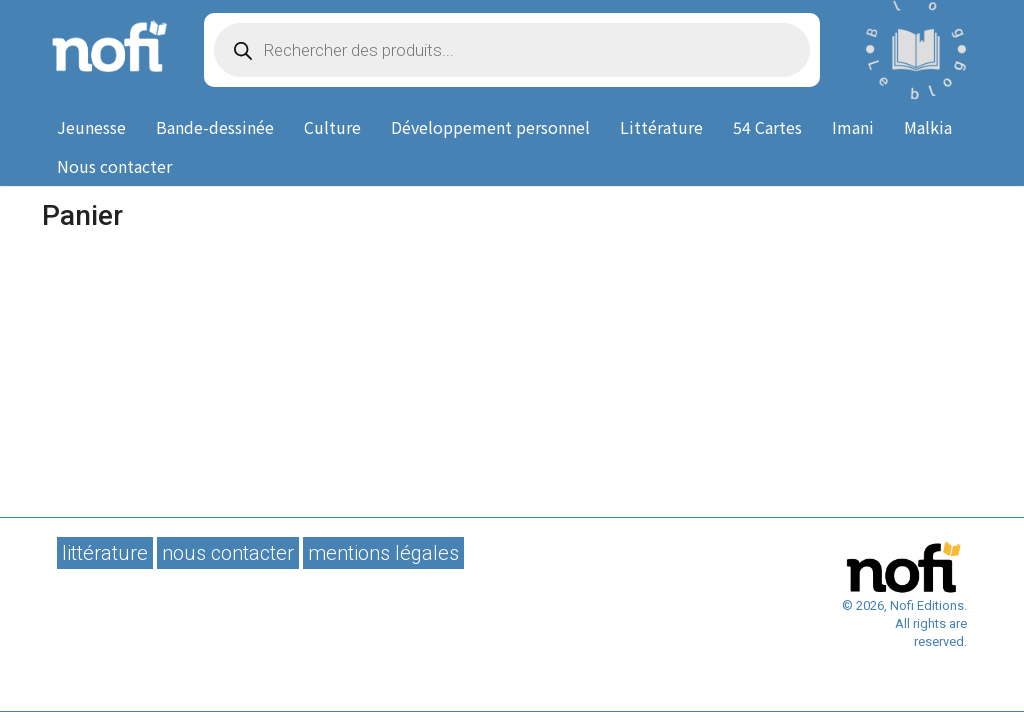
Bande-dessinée (215, 127)
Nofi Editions (108, 50)
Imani (853, 127)
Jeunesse (91, 127)
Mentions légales (383, 553)
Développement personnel (490, 127)
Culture (332, 127)
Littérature (661, 127)
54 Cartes (767, 127)
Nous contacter (114, 166)
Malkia (928, 127)
